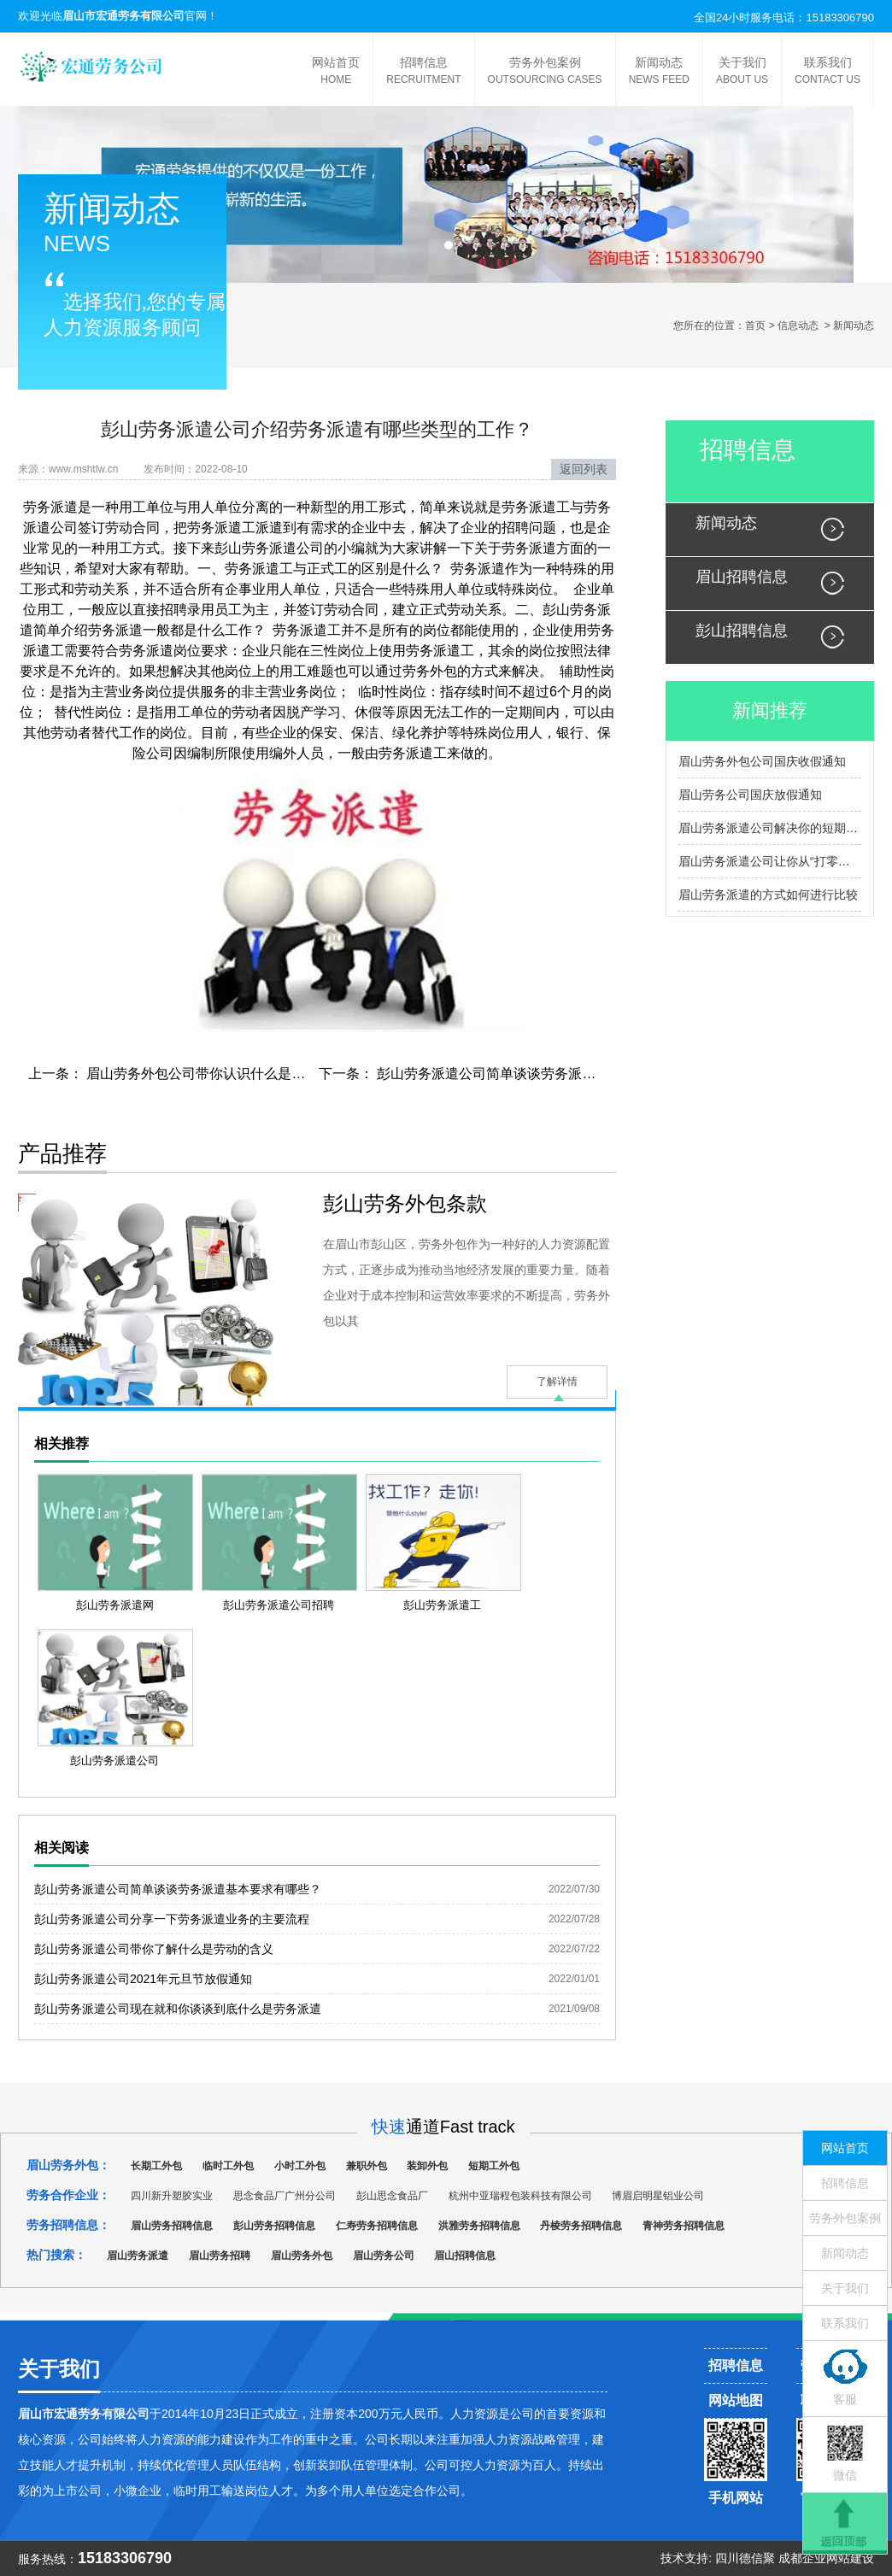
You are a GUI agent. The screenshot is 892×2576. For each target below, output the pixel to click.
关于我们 (742, 72)
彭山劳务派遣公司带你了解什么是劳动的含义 (153, 1949)
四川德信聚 (745, 2558)
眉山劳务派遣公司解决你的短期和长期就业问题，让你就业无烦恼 (769, 828)
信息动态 (798, 326)
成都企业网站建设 (826, 2558)
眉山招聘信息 (741, 576)
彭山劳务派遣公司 (269, 548)
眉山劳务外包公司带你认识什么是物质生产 (214, 1073)
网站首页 (336, 72)
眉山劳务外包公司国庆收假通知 (762, 761)
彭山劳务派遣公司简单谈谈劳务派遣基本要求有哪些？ (539, 1073)
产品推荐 (62, 1153)
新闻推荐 (769, 710)
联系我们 (827, 72)
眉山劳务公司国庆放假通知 (750, 794)
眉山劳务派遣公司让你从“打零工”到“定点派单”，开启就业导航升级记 (769, 861)
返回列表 (583, 469)
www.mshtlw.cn (83, 469)
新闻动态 (659, 72)
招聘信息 (423, 72)
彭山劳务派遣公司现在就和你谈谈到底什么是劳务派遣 (177, 2009)
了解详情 (557, 1382)
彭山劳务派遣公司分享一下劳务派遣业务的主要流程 (171, 1919)
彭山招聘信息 (741, 630)
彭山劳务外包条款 (405, 1203)
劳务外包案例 (545, 72)
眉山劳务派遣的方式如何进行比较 (768, 894)
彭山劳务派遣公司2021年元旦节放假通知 (143, 1979)
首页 (755, 326)
